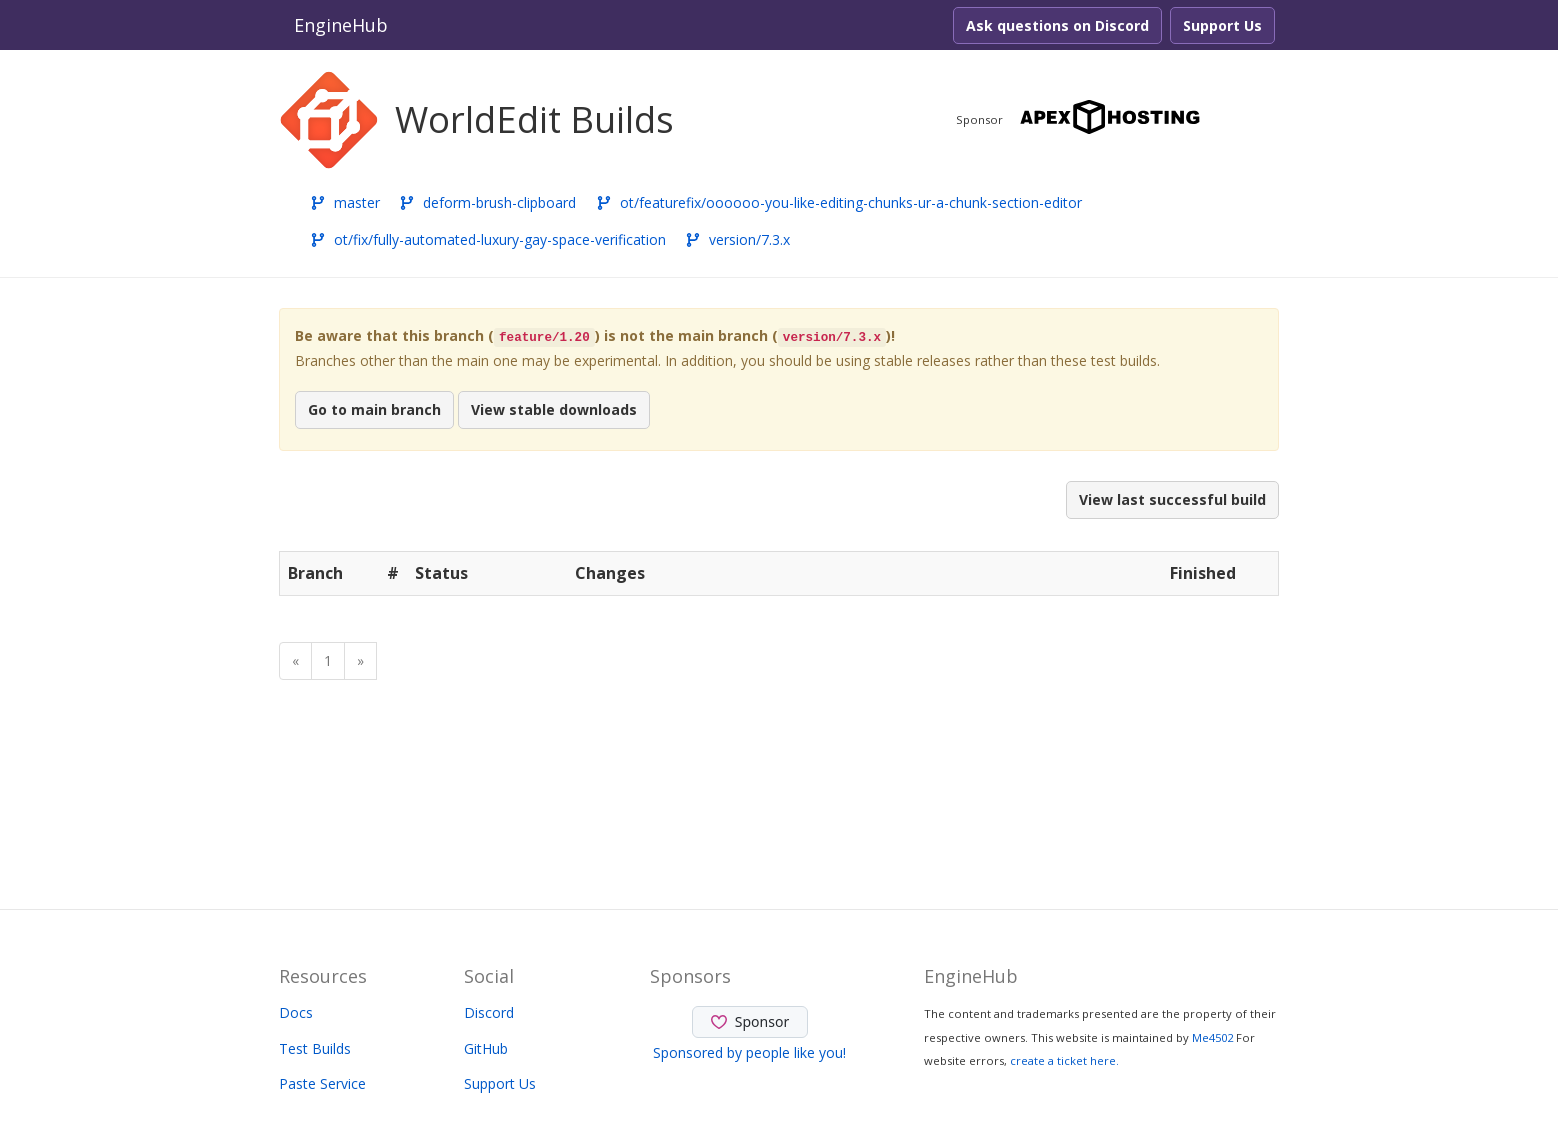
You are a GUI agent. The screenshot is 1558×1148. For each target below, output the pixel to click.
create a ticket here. (1064, 1060)
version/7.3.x (737, 239)
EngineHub (341, 25)
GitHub (486, 1048)
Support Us (1222, 25)
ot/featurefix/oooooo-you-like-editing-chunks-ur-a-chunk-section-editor (839, 202)
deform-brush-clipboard (487, 202)
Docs (296, 1012)
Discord (489, 1012)
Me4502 (1212, 1037)
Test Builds (315, 1048)
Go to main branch (374, 409)
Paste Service (322, 1083)
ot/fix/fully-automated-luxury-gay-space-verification (488, 239)
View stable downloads (554, 409)
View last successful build (1172, 499)
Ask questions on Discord (1057, 25)
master (345, 202)
